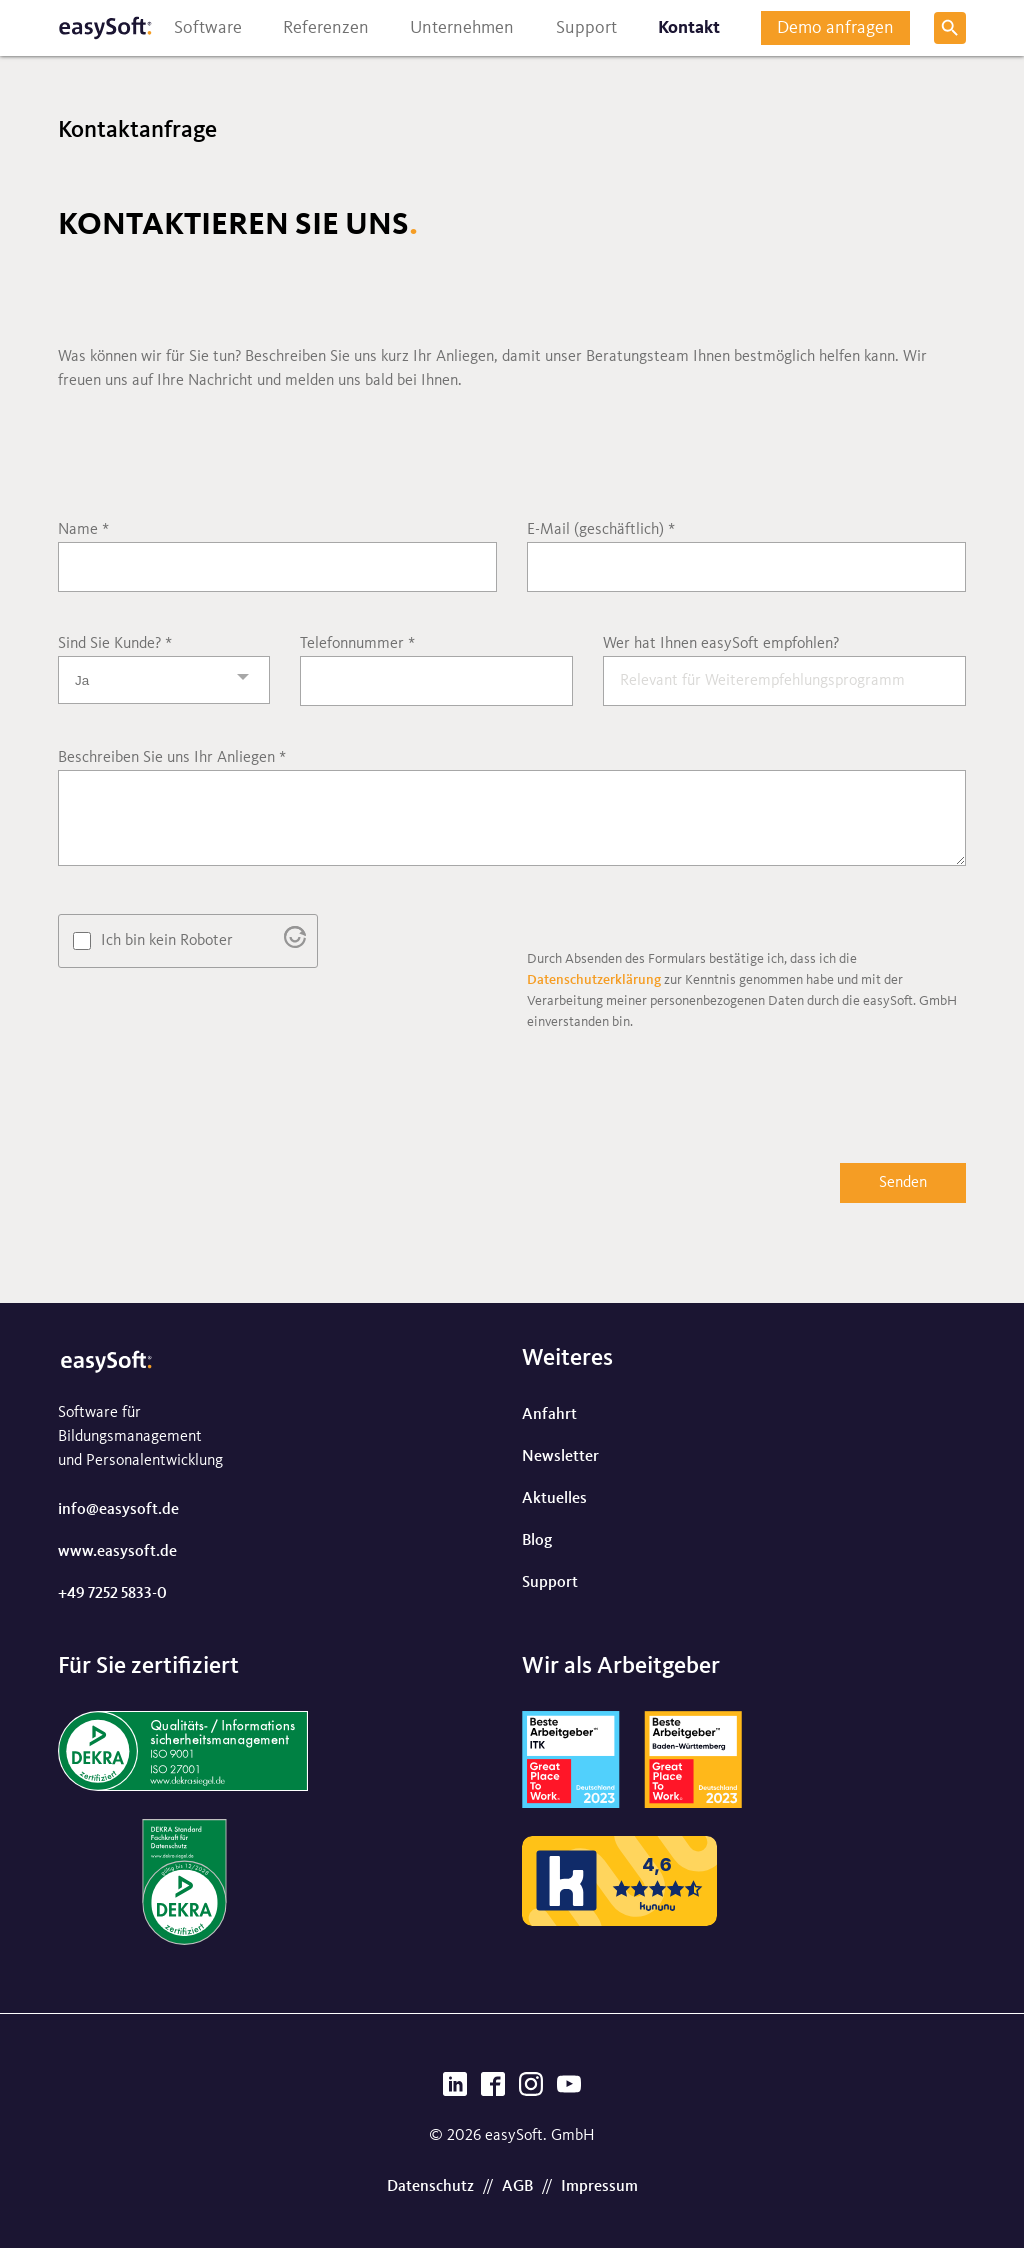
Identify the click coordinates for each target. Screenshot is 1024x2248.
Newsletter (560, 1457)
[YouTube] (569, 2090)
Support (550, 1583)
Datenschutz (430, 2187)
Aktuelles (554, 1499)
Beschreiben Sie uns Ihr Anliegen (172, 758)
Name (83, 530)
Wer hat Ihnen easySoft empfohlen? (721, 644)
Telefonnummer (357, 644)
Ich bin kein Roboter (167, 941)
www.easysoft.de (117, 1552)
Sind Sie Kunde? (115, 644)
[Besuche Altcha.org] (295, 944)
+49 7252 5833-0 (112, 1594)
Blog (537, 1541)
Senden (903, 1183)
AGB (517, 2187)
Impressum (599, 2187)
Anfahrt (549, 1415)
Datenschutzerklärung (594, 980)
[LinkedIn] (455, 2090)
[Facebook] (493, 2090)
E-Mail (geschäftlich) (601, 530)
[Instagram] (531, 2090)
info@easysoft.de (118, 1510)
